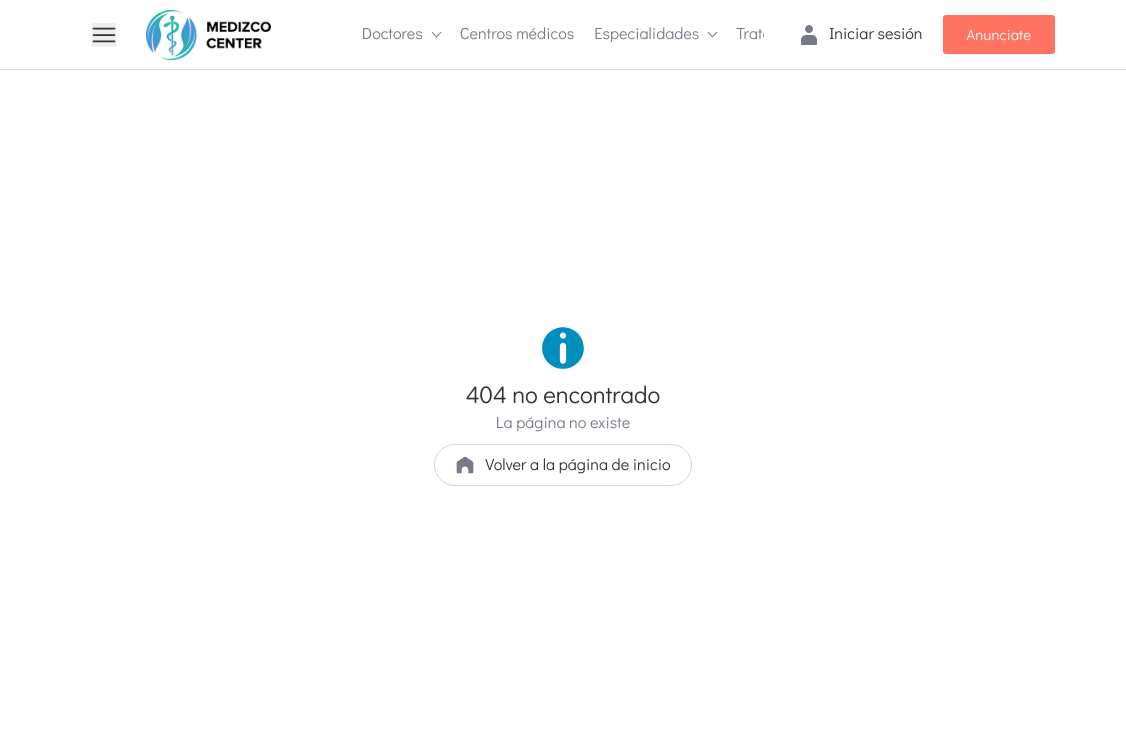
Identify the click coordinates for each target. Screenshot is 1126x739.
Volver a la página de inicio (562, 464)
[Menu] (104, 35)
